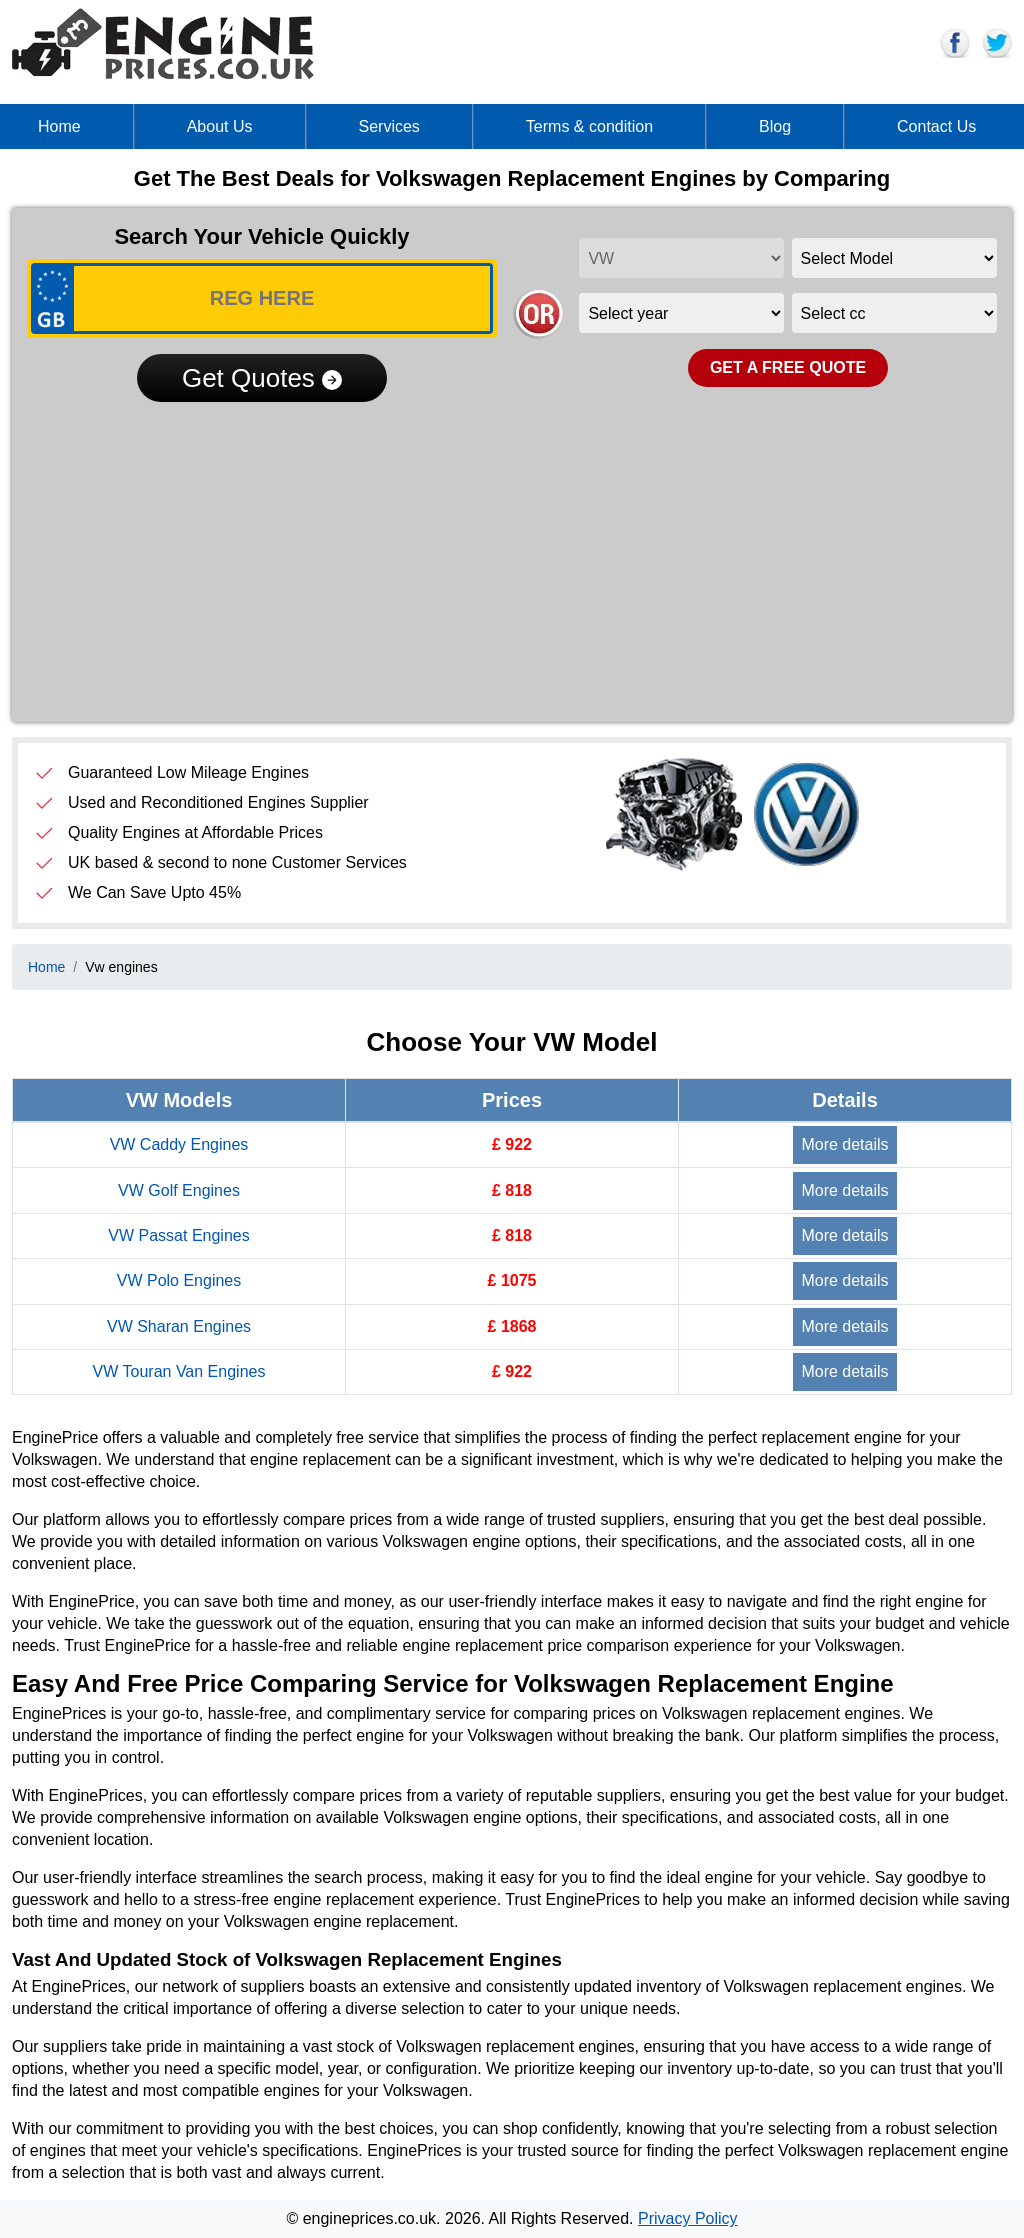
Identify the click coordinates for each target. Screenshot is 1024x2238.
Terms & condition (589, 126)
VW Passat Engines (178, 1235)
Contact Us (936, 126)
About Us (220, 126)
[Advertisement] (512, 557)
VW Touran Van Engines (179, 1371)
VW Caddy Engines (179, 1144)
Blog (775, 126)
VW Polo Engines (179, 1280)
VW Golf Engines (179, 1190)
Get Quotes (262, 378)
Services (389, 126)
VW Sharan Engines (179, 1326)
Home (59, 126)
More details (844, 1144)
